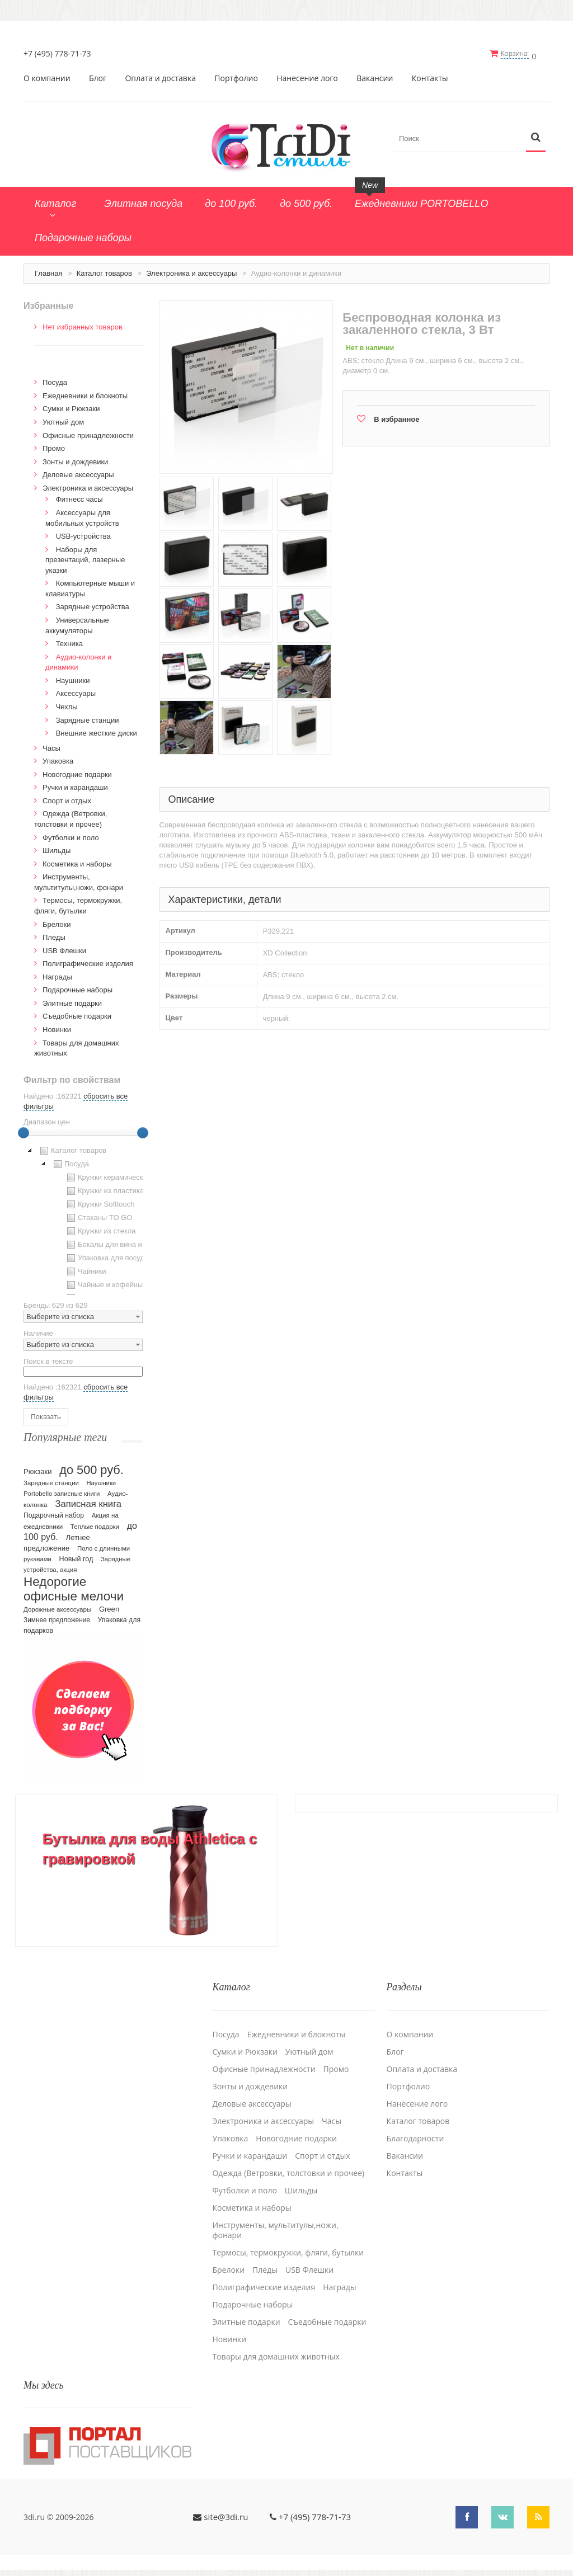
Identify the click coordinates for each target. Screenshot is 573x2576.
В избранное (396, 417)
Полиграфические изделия (88, 961)
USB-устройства (83, 534)
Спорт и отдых (67, 798)
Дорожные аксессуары (57, 1607)
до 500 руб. (91, 1468)
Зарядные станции (87, 718)
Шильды (57, 848)
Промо (54, 446)
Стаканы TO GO (98, 1215)
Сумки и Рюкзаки (71, 407)
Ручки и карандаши (75, 785)
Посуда (55, 380)
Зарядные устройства (92, 605)
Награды (57, 975)
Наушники (73, 678)
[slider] (23, 1130)
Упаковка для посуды (106, 1256)
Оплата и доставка (160, 76)
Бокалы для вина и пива (112, 1242)
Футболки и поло (71, 835)
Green (109, 1607)
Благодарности (415, 2133)
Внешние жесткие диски (96, 731)
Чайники (85, 1269)
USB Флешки (64, 948)
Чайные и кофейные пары (115, 1282)
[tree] (83, 1217)
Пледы (54, 935)
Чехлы (67, 704)
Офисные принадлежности (88, 433)
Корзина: (518, 53)
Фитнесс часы (79, 497)
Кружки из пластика (104, 1188)
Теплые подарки (95, 1525)
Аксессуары (76, 691)
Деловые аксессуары (78, 473)
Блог (97, 76)
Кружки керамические (107, 1175)
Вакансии (374, 76)
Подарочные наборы (77, 988)
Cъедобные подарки (77, 1014)
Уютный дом (63, 420)
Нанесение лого (307, 76)
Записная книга (88, 1502)
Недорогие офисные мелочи (74, 1587)
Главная (48, 271)
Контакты (430, 76)
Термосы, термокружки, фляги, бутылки (288, 2248)
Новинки (57, 1027)
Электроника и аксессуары (191, 271)
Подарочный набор (54, 1514)
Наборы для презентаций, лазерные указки (85, 557)
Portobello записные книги (62, 1492)
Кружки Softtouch (99, 1202)
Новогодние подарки (77, 772)
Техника (69, 641)
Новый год (76, 1557)
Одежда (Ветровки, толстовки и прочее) (288, 2168)
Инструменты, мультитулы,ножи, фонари (275, 2225)
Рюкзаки (38, 1470)
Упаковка (58, 759)
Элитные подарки (72, 1001)
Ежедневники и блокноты (85, 393)
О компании (47, 76)
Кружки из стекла (100, 1229)
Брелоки (57, 922)
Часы (51, 746)
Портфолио (236, 76)
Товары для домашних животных (275, 2352)
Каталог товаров (104, 271)
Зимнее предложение (57, 1618)
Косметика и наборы (77, 862)
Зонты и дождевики (75, 459)
